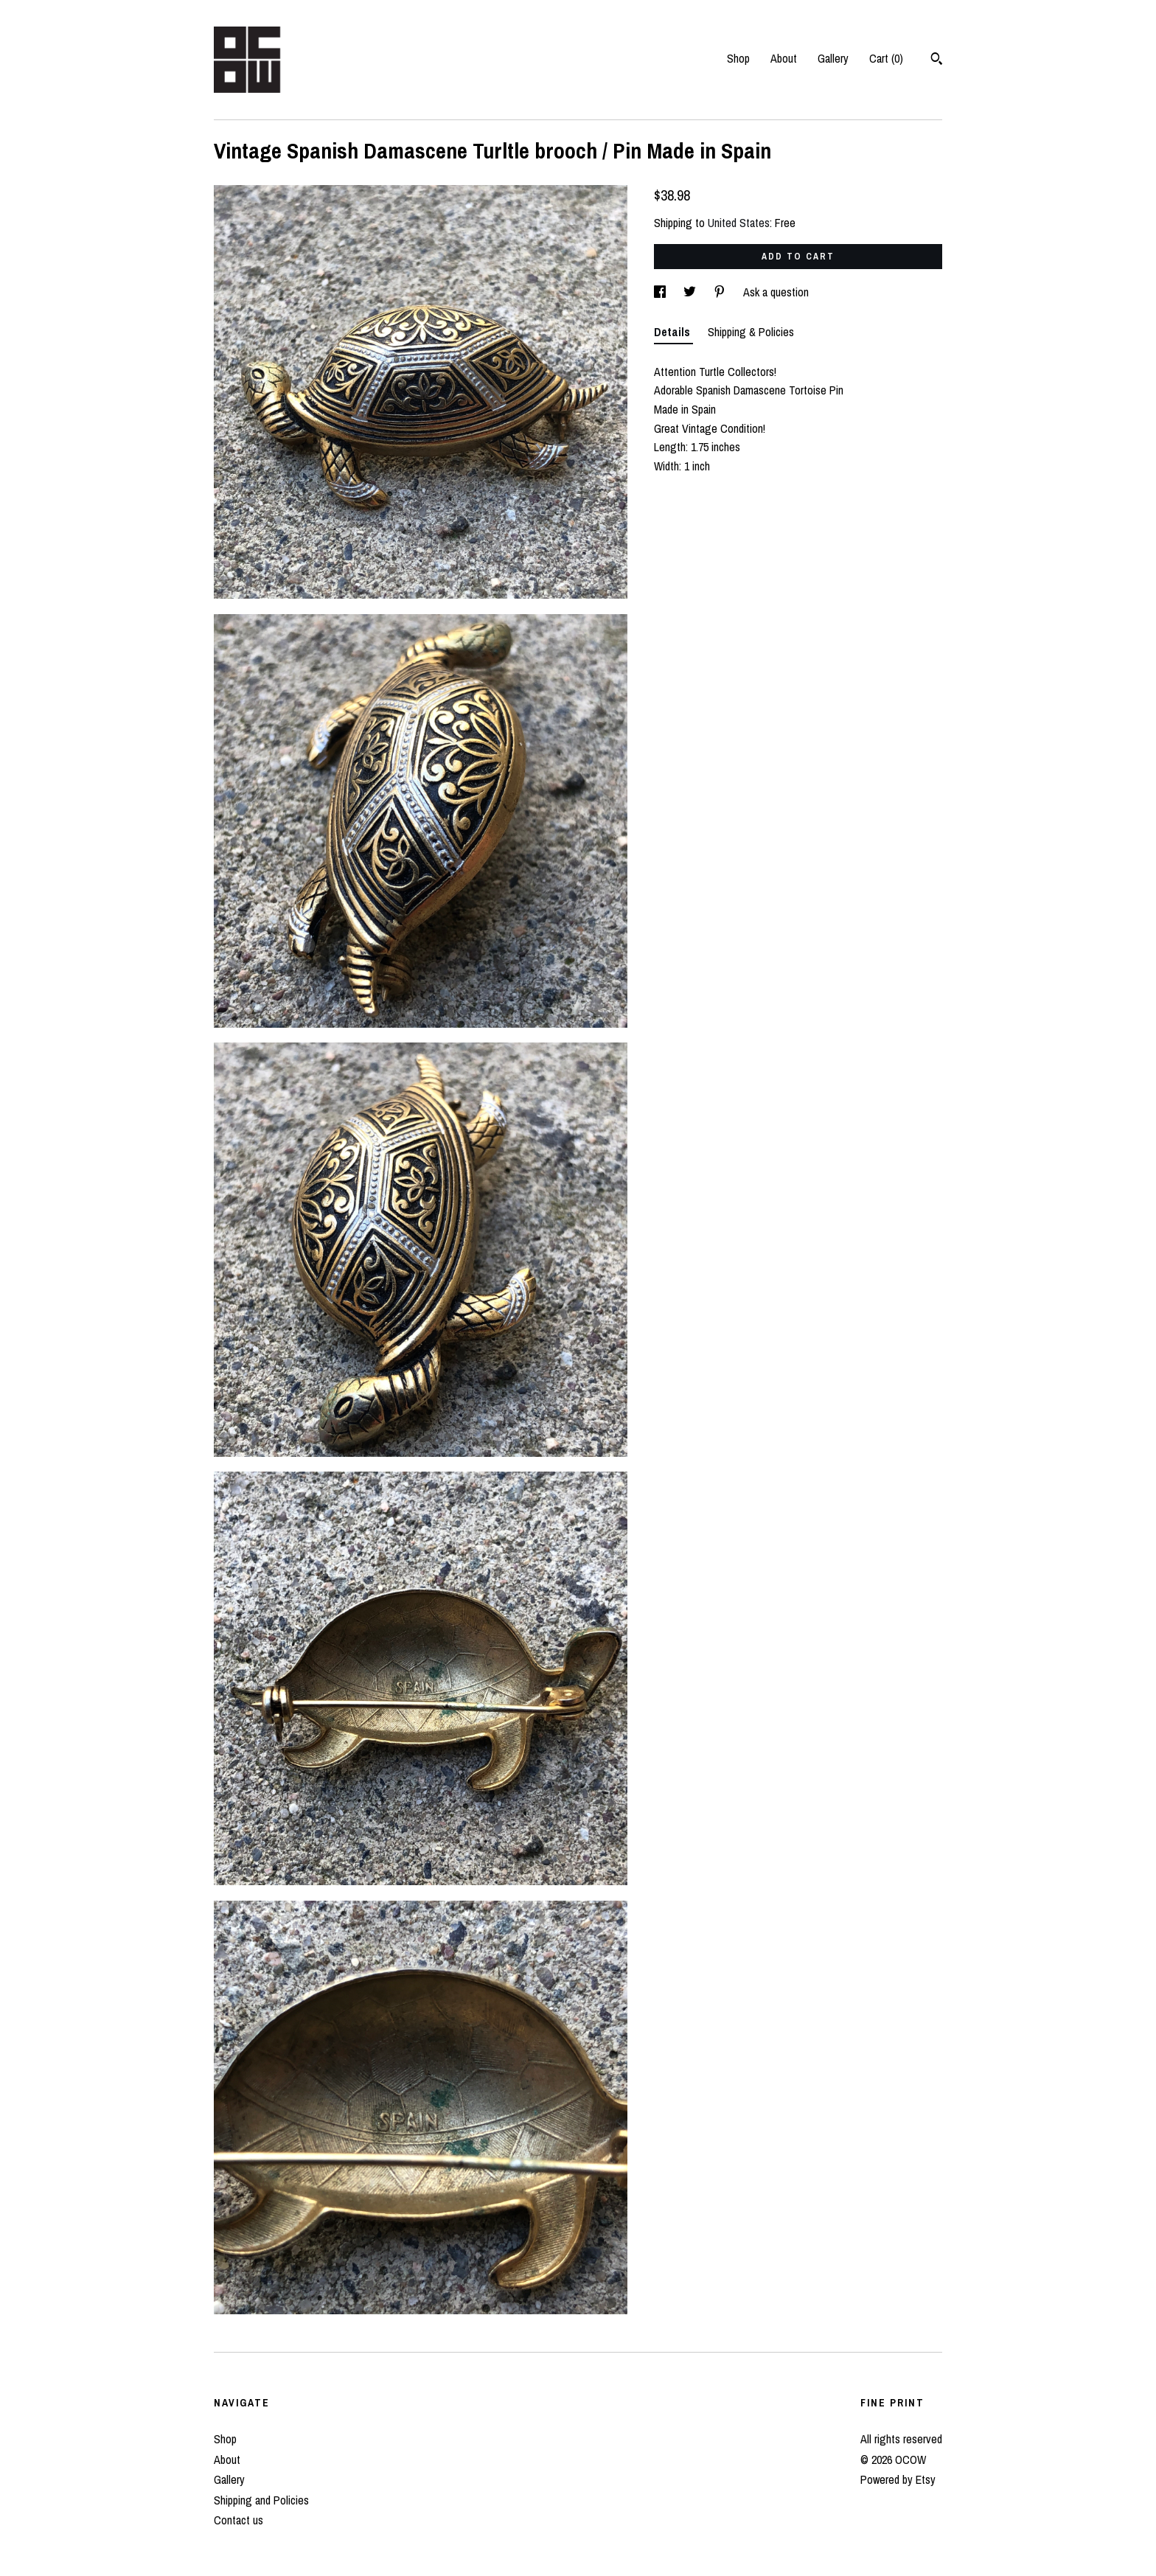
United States (739, 223)
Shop (738, 58)
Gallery (833, 58)
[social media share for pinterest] (721, 292)
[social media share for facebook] (661, 292)
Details (673, 332)
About (783, 58)
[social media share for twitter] (691, 292)
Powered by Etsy (898, 2479)
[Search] (936, 60)
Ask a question (776, 292)
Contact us (238, 2520)
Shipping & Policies (751, 332)
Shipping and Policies (261, 2500)
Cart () (886, 58)
